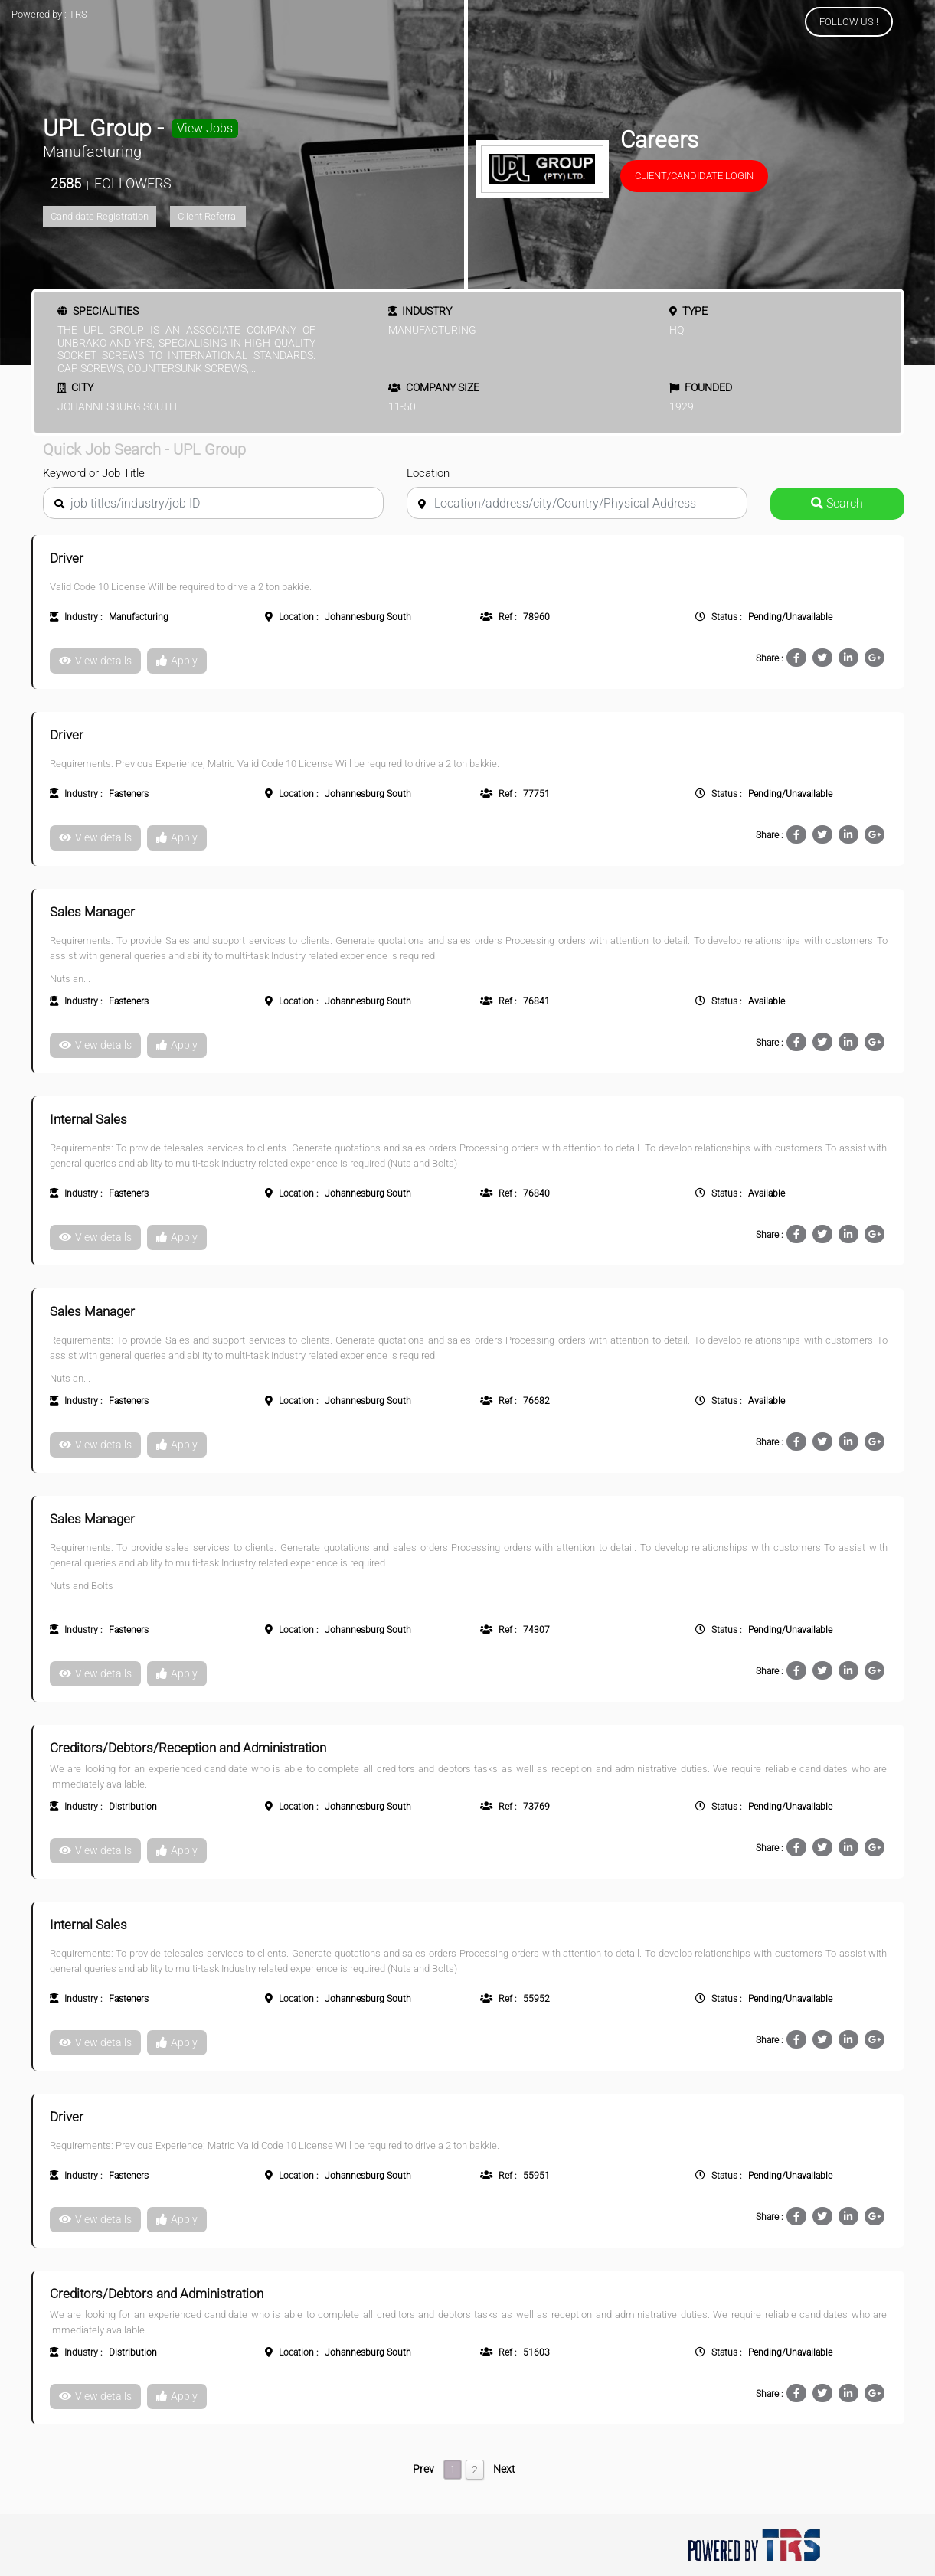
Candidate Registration (100, 216)
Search (837, 503)
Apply (177, 661)
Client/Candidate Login (694, 175)
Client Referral (208, 216)
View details (95, 661)
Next (504, 2469)
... (252, 368)
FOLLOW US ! (848, 22)
